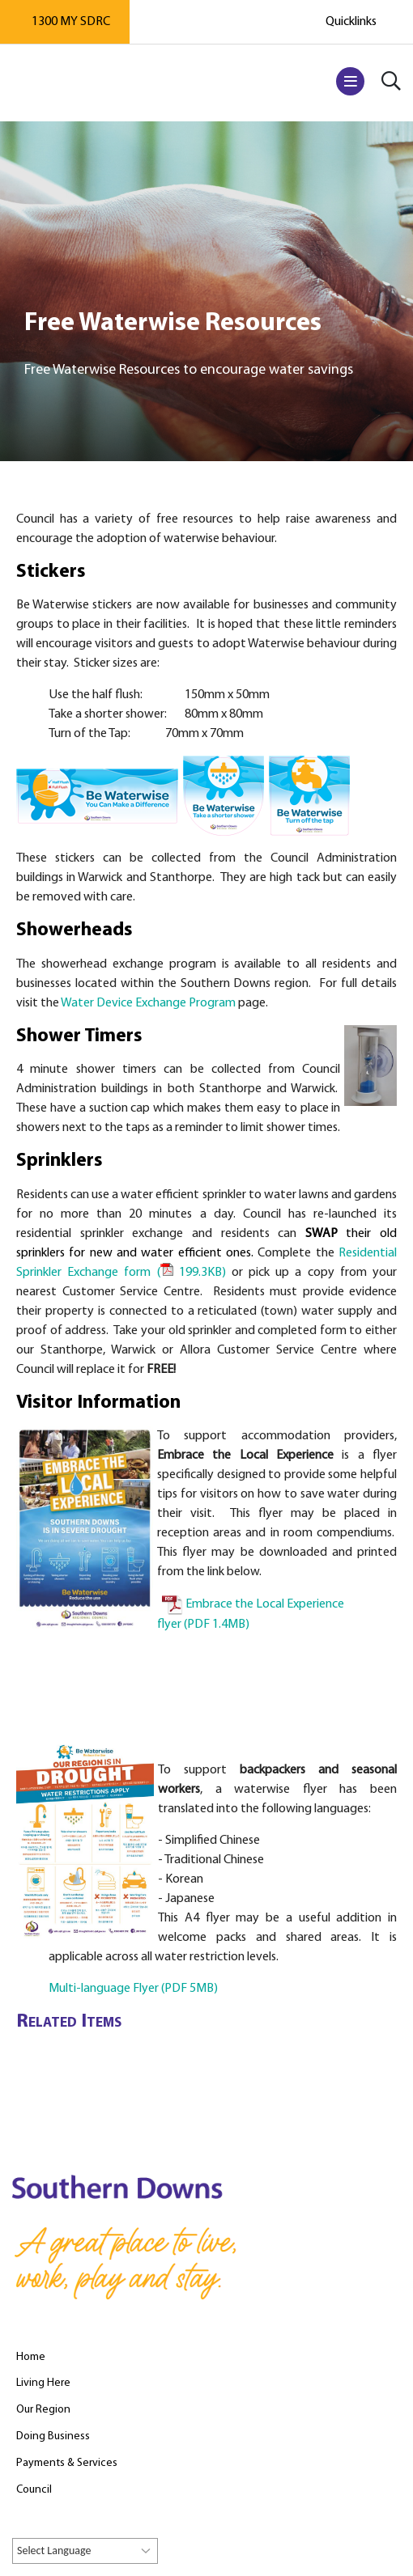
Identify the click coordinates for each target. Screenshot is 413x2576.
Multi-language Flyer (133, 1988)
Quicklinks (351, 21)
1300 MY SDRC (71, 21)
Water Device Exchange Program (148, 1003)
